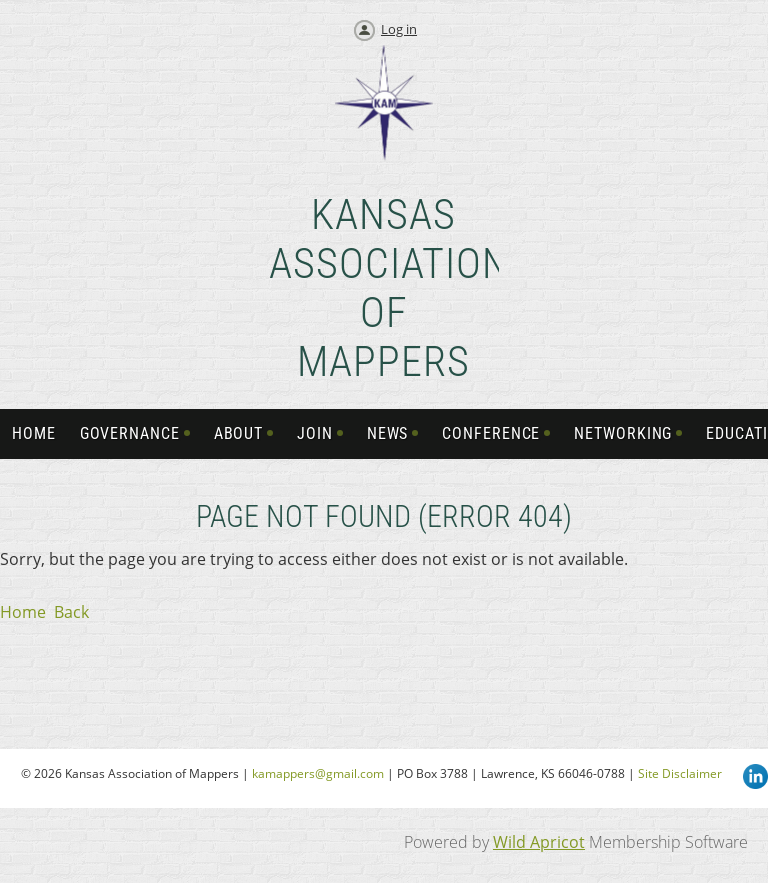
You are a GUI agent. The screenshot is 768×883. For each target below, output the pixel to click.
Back (71, 612)
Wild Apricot (539, 842)
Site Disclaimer (680, 773)
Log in (399, 29)
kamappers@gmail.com (318, 773)
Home (23, 612)
